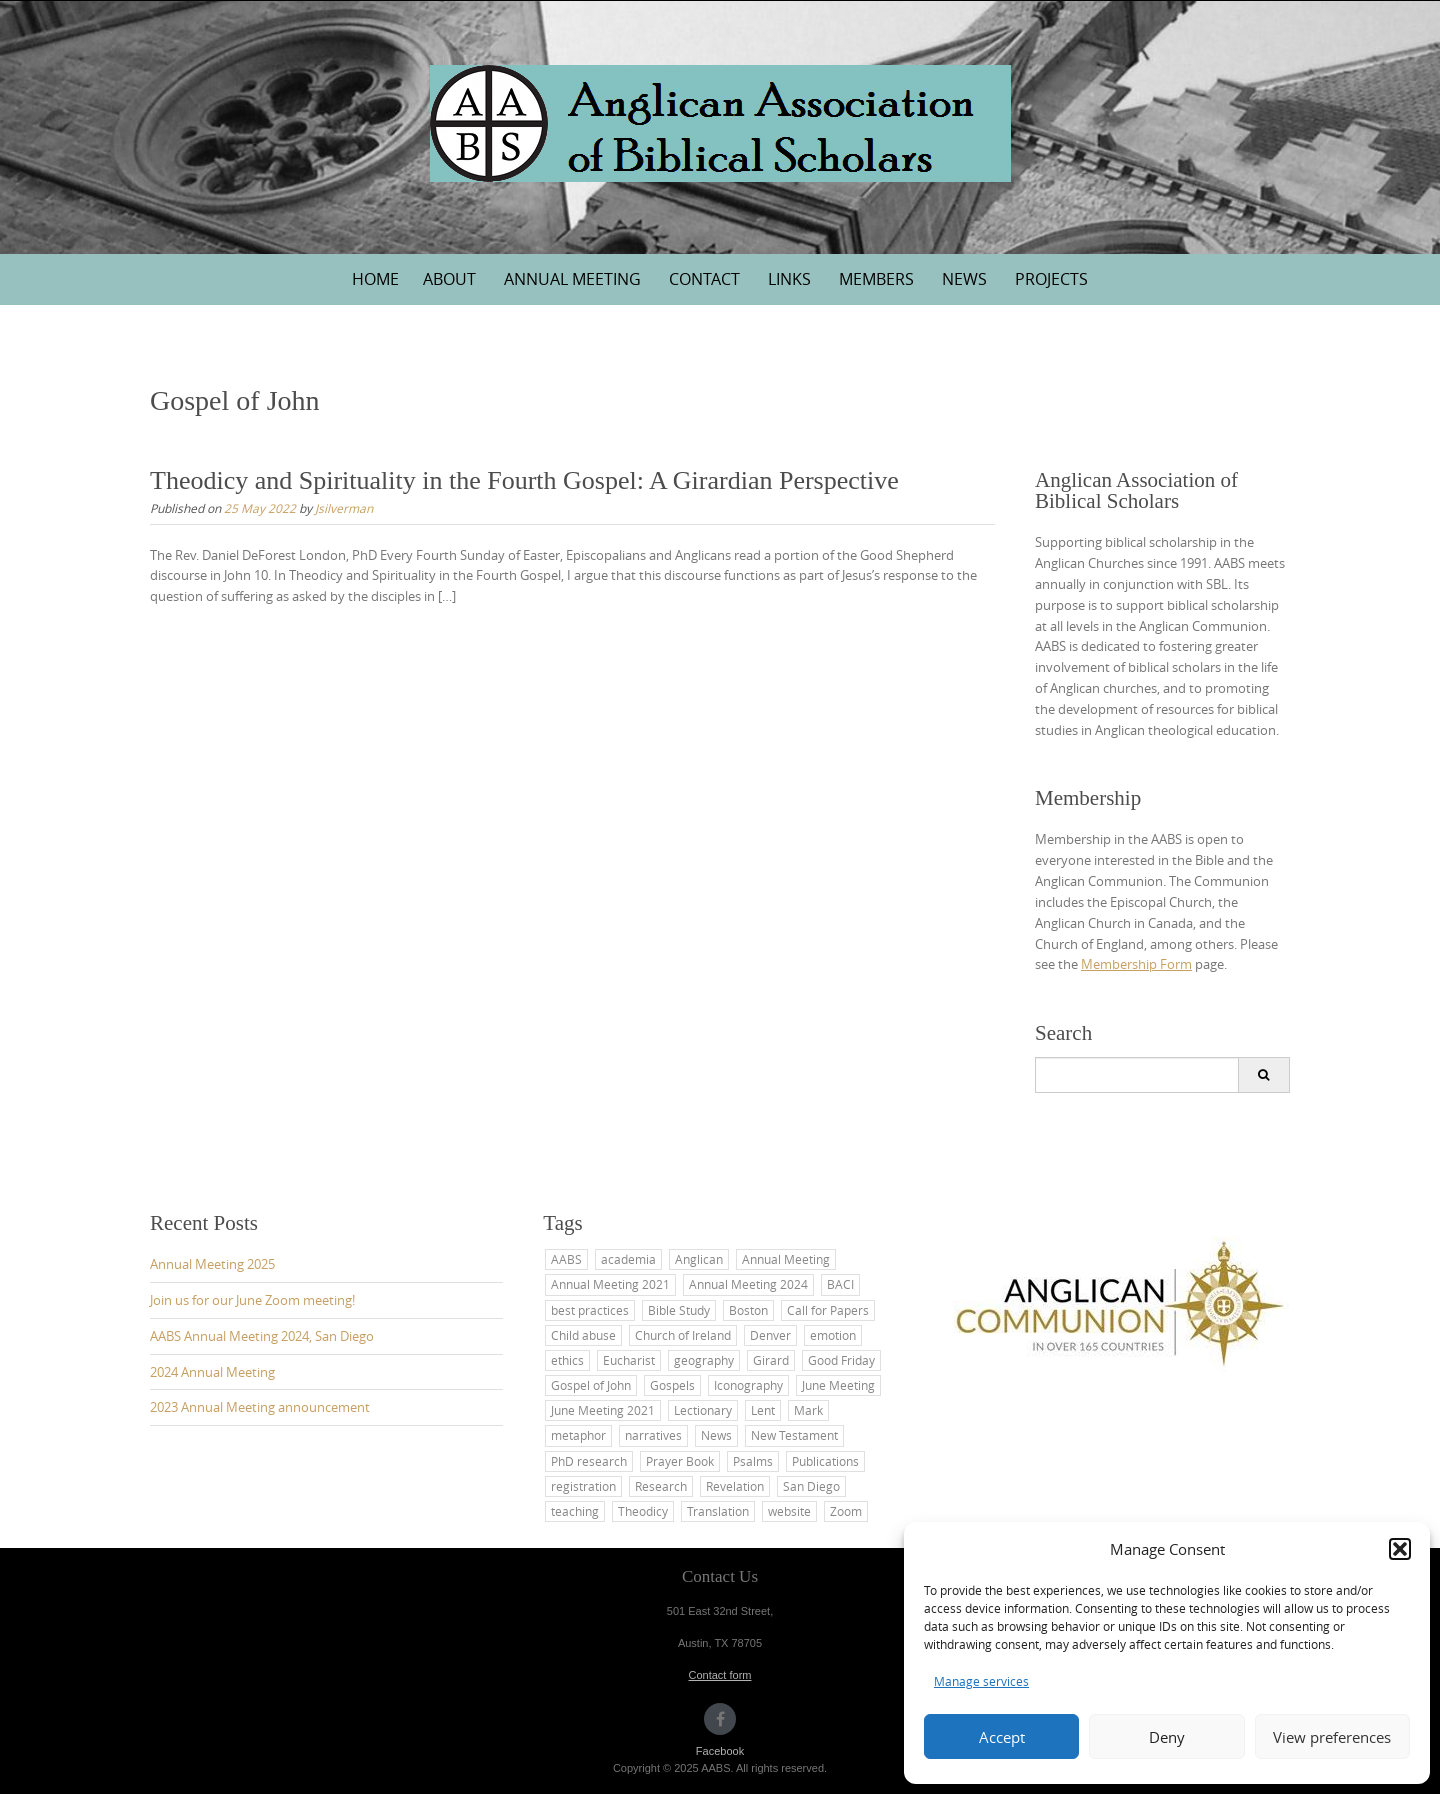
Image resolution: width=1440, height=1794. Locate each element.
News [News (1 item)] (716, 1435)
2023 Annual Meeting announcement (260, 1407)
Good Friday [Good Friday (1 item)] (841, 1360)
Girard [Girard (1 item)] (771, 1360)
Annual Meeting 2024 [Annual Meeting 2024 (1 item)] (748, 1284)
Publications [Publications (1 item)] (825, 1461)
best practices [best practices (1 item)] (590, 1310)
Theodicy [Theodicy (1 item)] (643, 1511)
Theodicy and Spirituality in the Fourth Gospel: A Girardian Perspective (524, 480)
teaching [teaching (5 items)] (575, 1511)
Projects (1051, 279)
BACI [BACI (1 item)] (840, 1284)
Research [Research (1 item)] (661, 1486)
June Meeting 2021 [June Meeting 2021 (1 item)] (603, 1410)
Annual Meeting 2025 (212, 1264)
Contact (704, 279)
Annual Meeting (572, 279)
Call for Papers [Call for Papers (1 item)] (828, 1310)
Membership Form (1136, 964)
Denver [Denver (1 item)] (770, 1335)
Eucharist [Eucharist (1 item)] (629, 1360)
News (964, 279)
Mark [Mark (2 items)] (808, 1410)
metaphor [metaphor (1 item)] (578, 1435)
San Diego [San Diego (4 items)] (811, 1486)
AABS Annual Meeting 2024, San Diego (262, 1336)
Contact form (720, 1675)
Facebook (720, 1751)
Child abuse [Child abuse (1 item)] (583, 1335)
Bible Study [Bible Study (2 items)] (679, 1310)
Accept (1002, 1737)
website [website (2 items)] (789, 1511)
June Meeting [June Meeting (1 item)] (838, 1385)
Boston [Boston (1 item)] (748, 1310)
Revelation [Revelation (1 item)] (735, 1486)
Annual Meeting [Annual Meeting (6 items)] (786, 1259)
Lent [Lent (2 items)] (763, 1410)
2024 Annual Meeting (212, 1372)
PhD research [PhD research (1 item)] (589, 1461)
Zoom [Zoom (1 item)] (846, 1511)
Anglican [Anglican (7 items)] (699, 1259)
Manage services (981, 1681)
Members (876, 279)
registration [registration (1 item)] (583, 1486)
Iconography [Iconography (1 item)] (748, 1385)
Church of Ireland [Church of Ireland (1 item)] (683, 1335)
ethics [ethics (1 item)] (567, 1360)
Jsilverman (344, 508)
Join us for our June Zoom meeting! (252, 1300)
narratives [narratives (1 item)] (653, 1435)
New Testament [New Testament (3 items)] (794, 1435)
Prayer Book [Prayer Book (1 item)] (680, 1461)
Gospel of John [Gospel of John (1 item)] (591, 1385)
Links (789, 279)
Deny (1167, 1737)
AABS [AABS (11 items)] (566, 1259)
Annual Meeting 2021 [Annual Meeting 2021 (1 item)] (610, 1284)
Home (375, 279)
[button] (1400, 1549)
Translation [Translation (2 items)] (718, 1511)
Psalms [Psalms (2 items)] (753, 1461)
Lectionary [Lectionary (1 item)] (703, 1410)
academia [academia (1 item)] (628, 1259)
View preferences (1332, 1737)
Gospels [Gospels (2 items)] (672, 1385)
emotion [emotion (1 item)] (833, 1335)
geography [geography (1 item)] (704, 1360)
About (449, 279)
